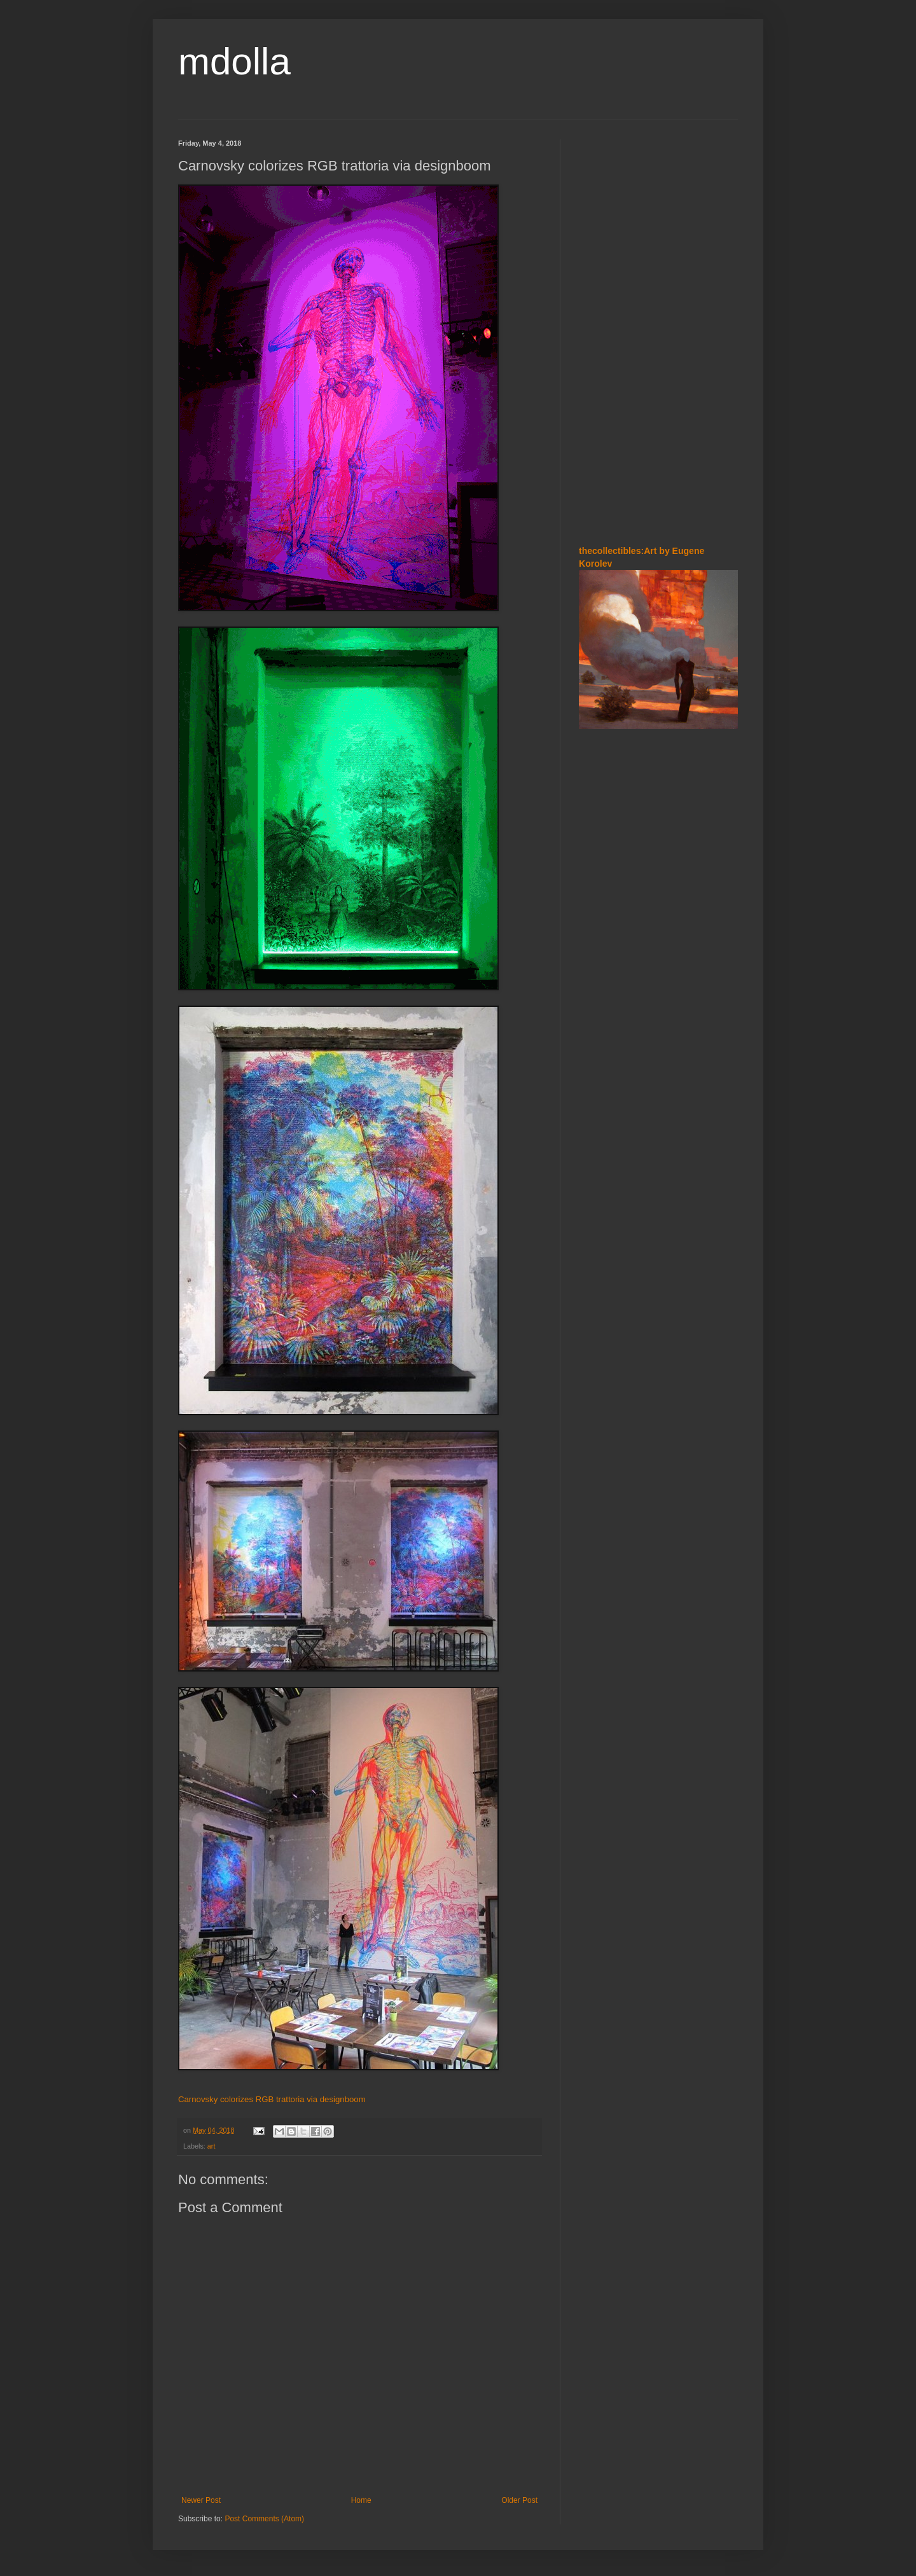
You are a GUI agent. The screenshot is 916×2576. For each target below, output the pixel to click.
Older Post (519, 2500)
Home (361, 2500)
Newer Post (201, 2500)
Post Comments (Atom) (264, 2518)
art (211, 2146)
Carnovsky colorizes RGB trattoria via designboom (272, 2099)
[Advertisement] (658, 330)
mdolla (234, 61)
